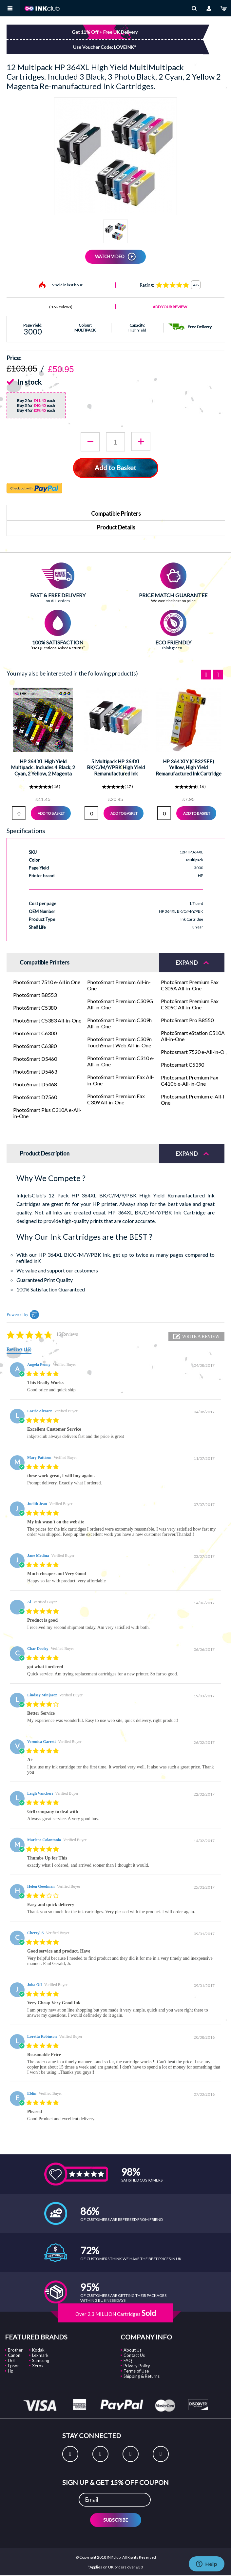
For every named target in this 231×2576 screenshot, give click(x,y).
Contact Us (134, 2355)
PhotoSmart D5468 (35, 1084)
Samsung (40, 2360)
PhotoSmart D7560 (35, 1097)
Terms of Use (136, 2371)
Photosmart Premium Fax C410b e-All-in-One (189, 1080)
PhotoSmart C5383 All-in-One (47, 1020)
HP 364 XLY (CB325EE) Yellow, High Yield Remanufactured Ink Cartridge (188, 767)
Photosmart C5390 (182, 1064)
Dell (11, 2360)
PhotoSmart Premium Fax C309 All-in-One (116, 1099)
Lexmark (40, 2355)
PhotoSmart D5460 (35, 1059)
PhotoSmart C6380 (35, 1046)
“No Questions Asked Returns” (57, 647)
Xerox (38, 2365)
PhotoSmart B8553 (35, 995)
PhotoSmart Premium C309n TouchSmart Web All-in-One (119, 1042)
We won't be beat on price (173, 600)
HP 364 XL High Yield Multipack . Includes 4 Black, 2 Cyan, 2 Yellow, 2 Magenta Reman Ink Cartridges (43, 770)
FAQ (128, 2360)
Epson (14, 2365)
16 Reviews (61, 306)
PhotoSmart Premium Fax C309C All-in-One (190, 1004)
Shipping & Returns (142, 2376)
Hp (10, 2371)
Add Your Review (170, 306)
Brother (15, 2350)
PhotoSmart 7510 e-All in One (46, 982)
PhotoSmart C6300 (35, 1033)
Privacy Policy (137, 2365)
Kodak (38, 2350)
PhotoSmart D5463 (35, 1071)
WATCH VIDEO (110, 256)
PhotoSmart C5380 (35, 1007)
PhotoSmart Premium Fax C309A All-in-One (190, 985)
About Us (133, 2350)
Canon (14, 2355)
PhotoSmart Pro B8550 (187, 1020)
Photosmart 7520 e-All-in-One (195, 1052)
